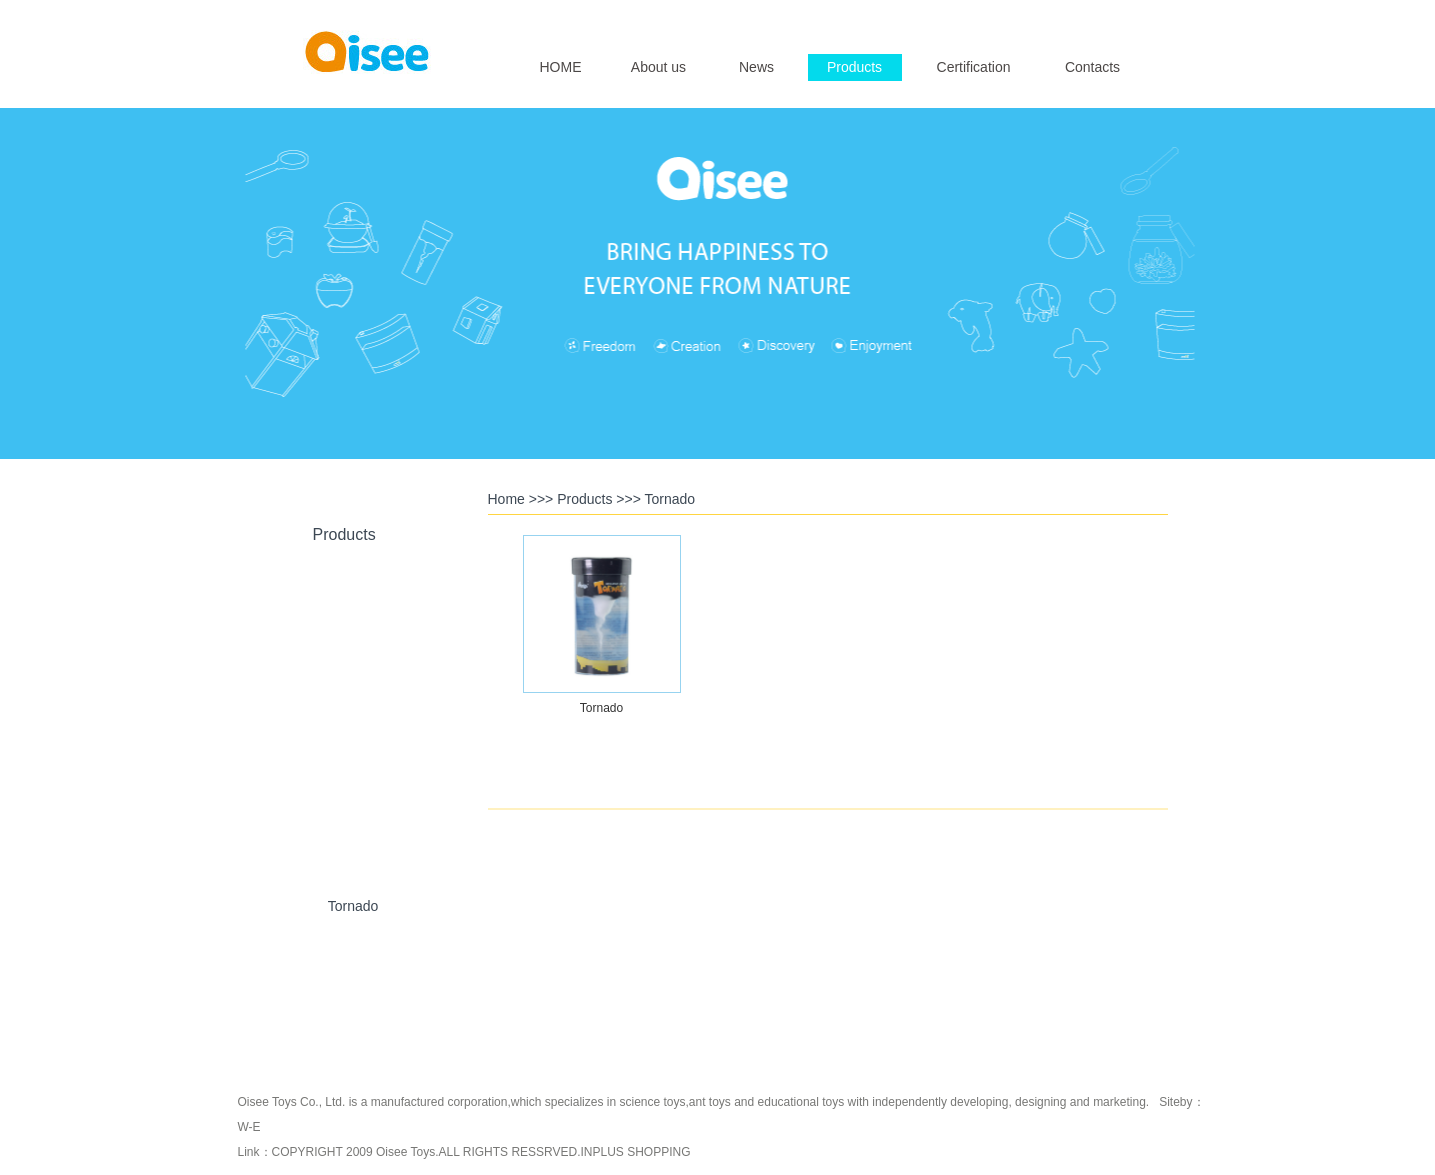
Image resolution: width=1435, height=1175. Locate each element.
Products (854, 67)
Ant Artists (352, 627)
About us (658, 67)
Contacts (1092, 67)
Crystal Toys (353, 720)
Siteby (1175, 1102)
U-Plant (353, 813)
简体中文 (1125, 16)
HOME (561, 67)
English (1071, 16)
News (756, 67)
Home (506, 499)
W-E (249, 1127)
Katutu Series (353, 999)
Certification (974, 67)
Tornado (353, 906)
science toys (652, 1102)
